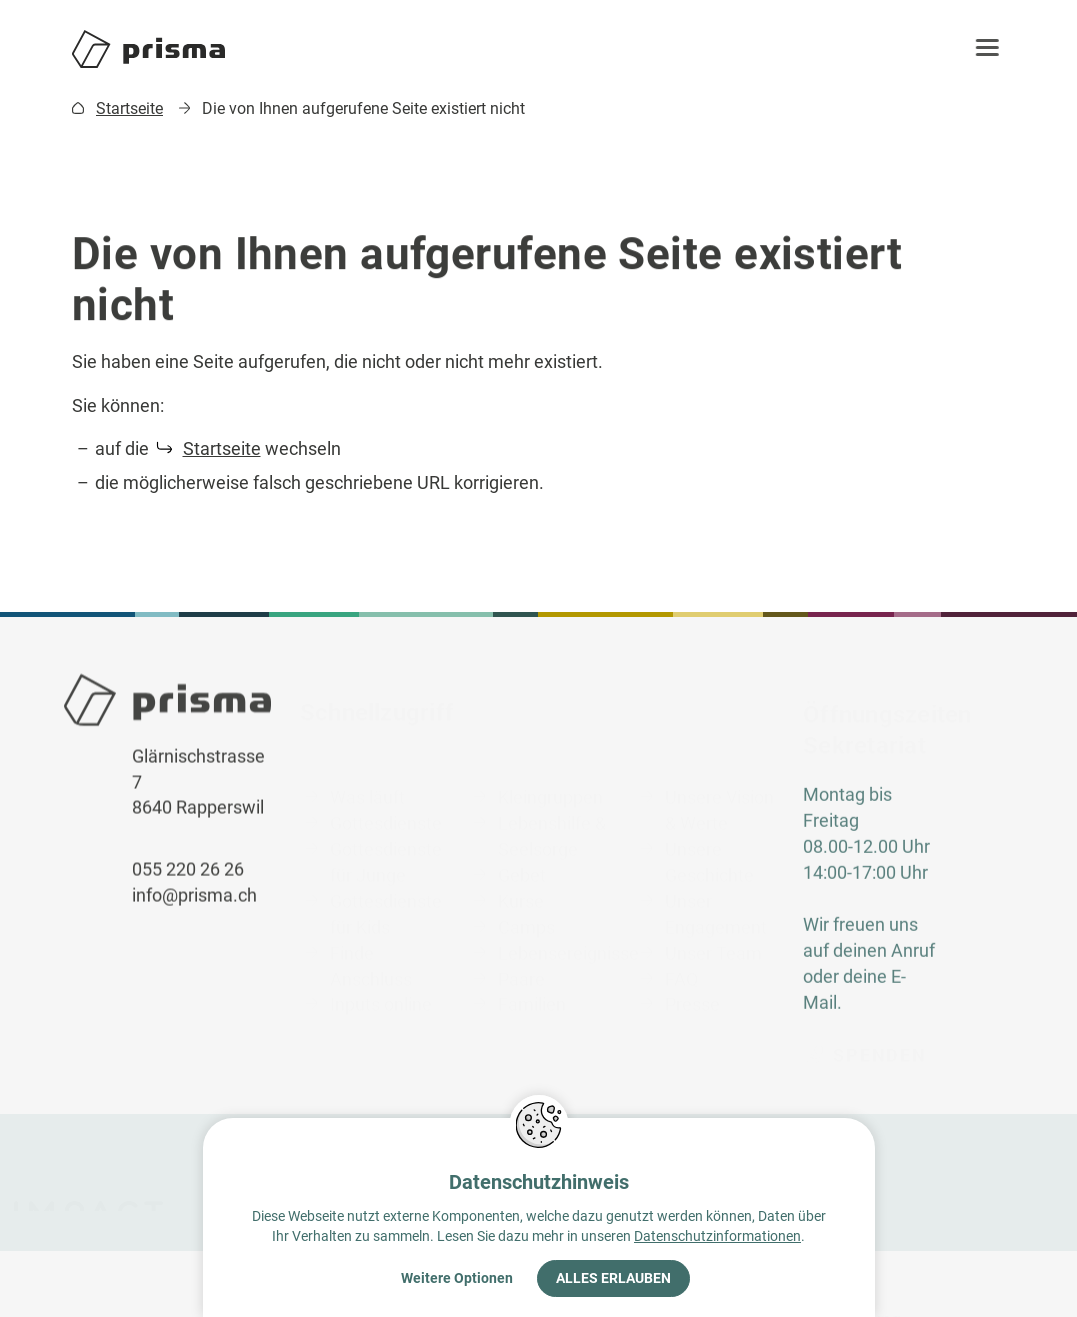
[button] (994, 49)
